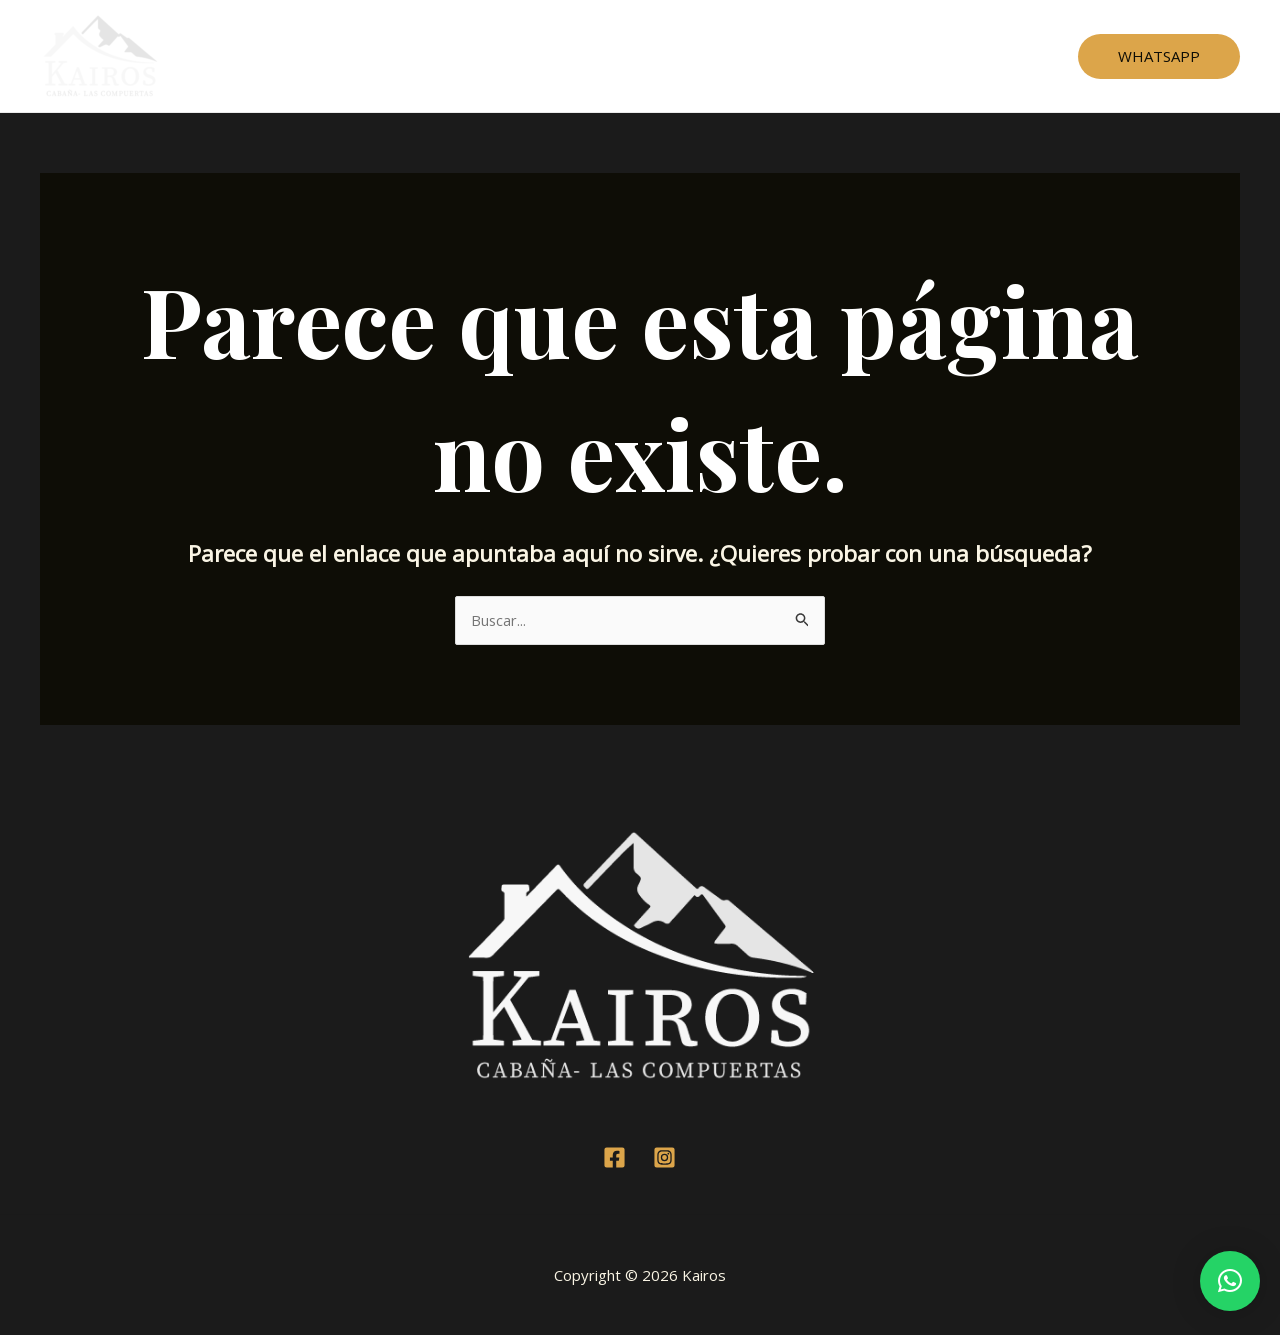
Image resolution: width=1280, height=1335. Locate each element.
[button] (1230, 1281)
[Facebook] (614, 1157)
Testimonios (637, 56)
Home (462, 56)
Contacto (809, 56)
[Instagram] (664, 1157)
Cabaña (539, 56)
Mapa (729, 56)
